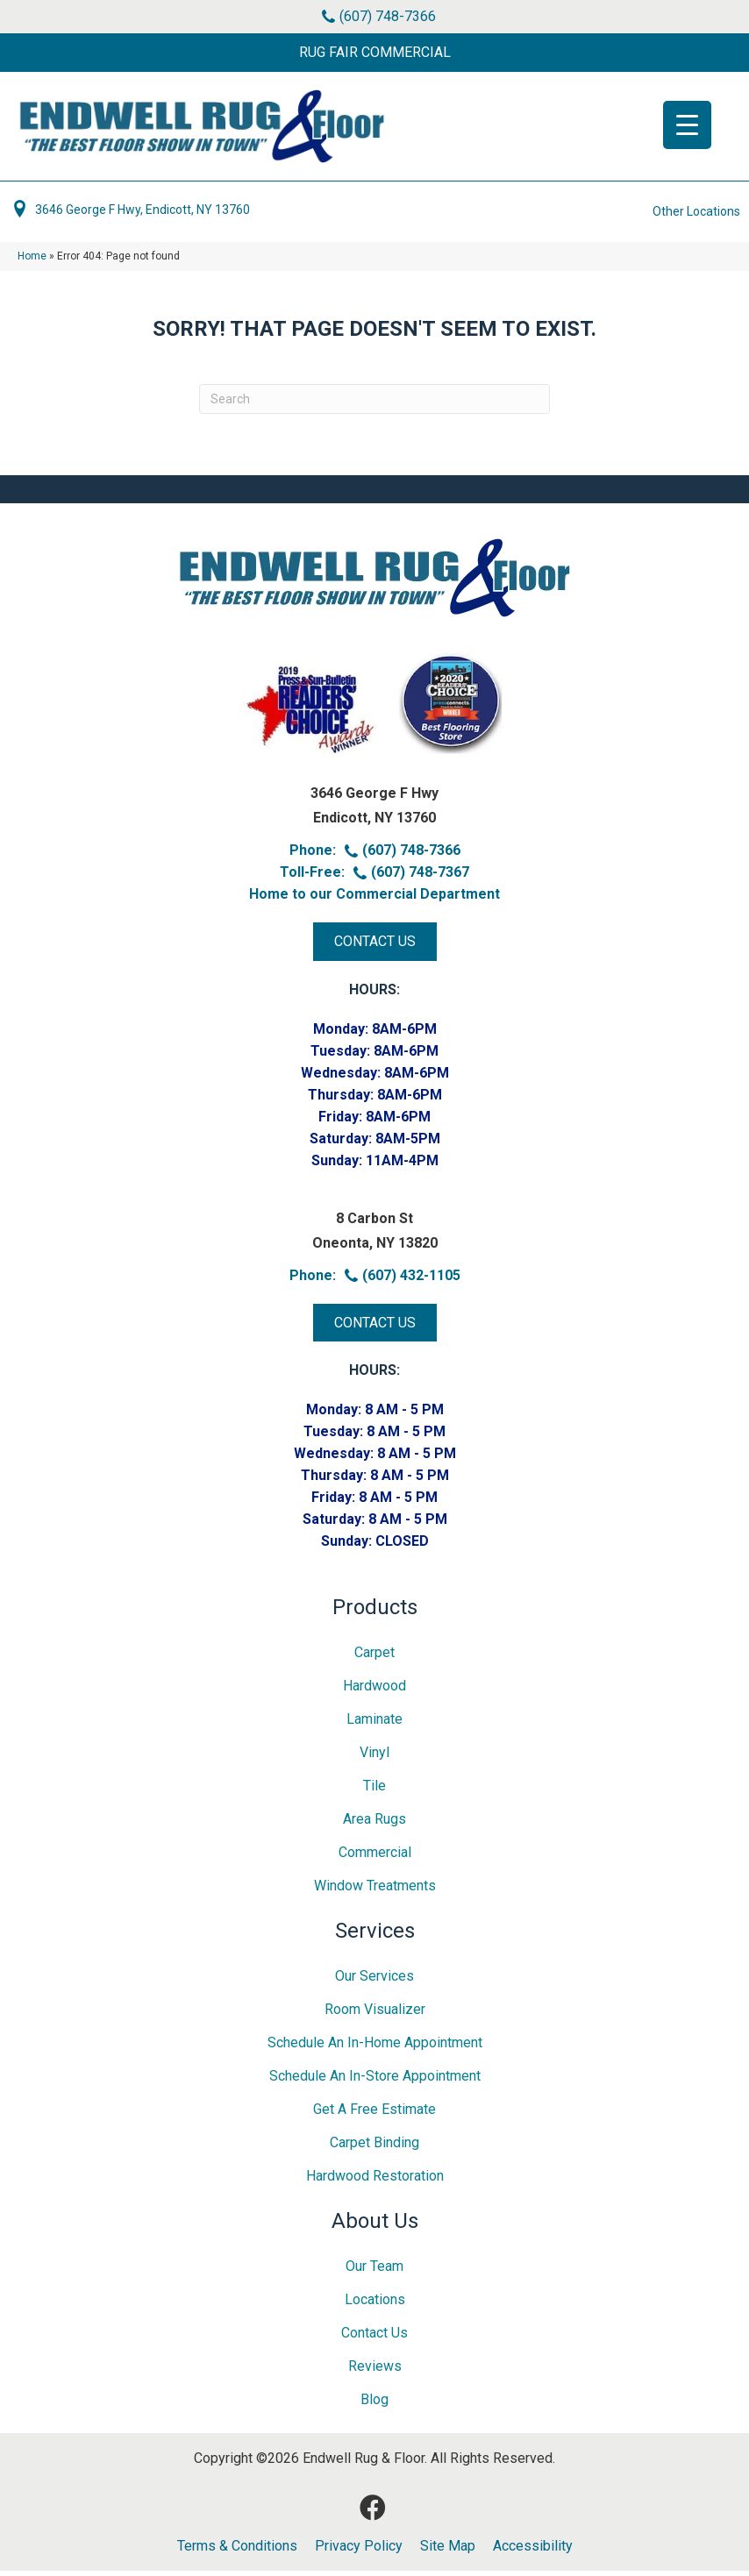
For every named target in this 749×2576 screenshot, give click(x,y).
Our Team (374, 2271)
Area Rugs (374, 1824)
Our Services (374, 1981)
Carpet (374, 1657)
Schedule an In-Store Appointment (375, 2081)
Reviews (375, 2371)
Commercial (375, 1857)
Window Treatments (375, 1890)
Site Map (447, 2551)
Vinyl (374, 1757)
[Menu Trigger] (687, 125)
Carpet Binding (374, 2147)
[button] (374, 52)
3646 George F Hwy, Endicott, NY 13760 (142, 215)
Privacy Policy (359, 2551)
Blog (374, 2404)
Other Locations (696, 217)
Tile (374, 1791)
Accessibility (533, 2551)
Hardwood (374, 1691)
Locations (375, 2304)
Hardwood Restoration (375, 2181)
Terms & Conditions (237, 2551)
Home (32, 261)
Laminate (374, 1724)
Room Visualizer (375, 2014)
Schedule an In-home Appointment (375, 2047)
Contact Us (374, 2338)
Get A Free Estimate (374, 2114)
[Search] (374, 404)
